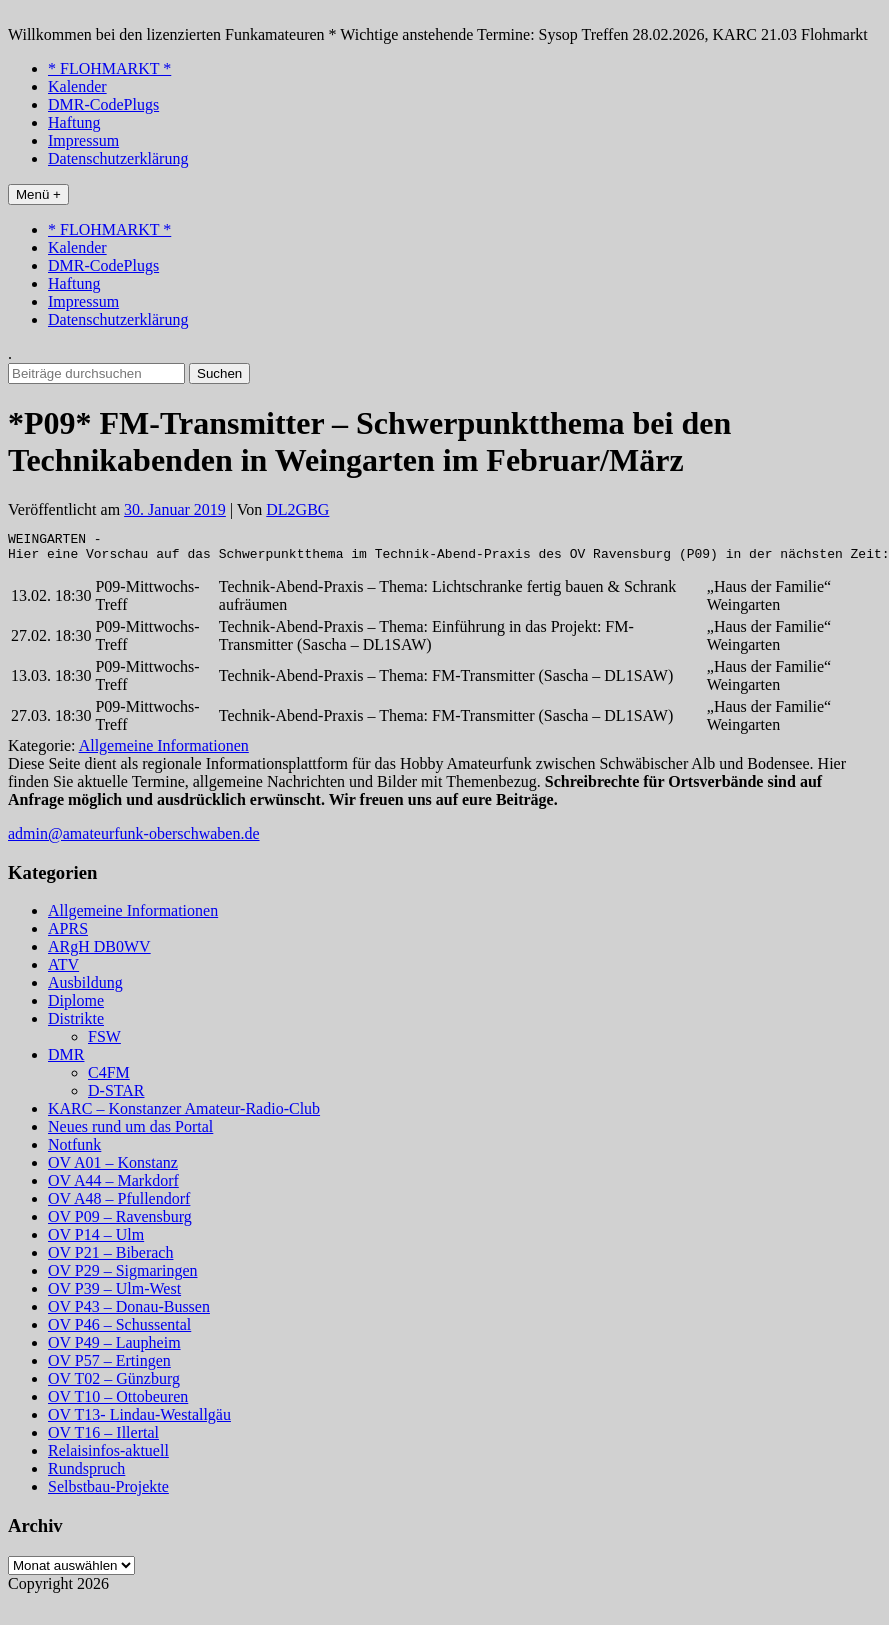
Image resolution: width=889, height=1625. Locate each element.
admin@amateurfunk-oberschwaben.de (134, 839)
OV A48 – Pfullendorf (119, 1204)
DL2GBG (297, 509)
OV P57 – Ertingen (109, 1366)
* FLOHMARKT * (109, 68)
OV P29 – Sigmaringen (122, 1276)
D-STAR (116, 1096)
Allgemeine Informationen (164, 751)
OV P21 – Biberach (110, 1258)
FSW (104, 1042)
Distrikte (76, 1024)
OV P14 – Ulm (96, 1240)
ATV (63, 970)
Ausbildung (85, 988)
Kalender (77, 86)
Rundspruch (86, 1474)
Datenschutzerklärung (118, 158)
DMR (66, 1060)
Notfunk (74, 1150)
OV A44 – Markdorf (113, 1186)
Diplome (76, 1006)
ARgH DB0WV (99, 952)
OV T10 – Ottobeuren (118, 1402)
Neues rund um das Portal (130, 1132)
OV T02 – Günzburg (114, 1384)
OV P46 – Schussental (119, 1330)
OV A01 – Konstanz (113, 1168)
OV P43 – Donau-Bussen (129, 1312)
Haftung (74, 122)
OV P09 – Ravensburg (120, 1222)
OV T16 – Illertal (103, 1438)
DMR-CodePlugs (103, 104)
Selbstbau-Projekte (108, 1492)
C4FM (109, 1078)
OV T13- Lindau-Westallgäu (139, 1420)
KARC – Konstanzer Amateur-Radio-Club (184, 1114)
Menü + (38, 194)
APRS (68, 934)
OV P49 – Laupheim (114, 1348)
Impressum (83, 140)
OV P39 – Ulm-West (114, 1294)
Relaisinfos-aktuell (108, 1456)
